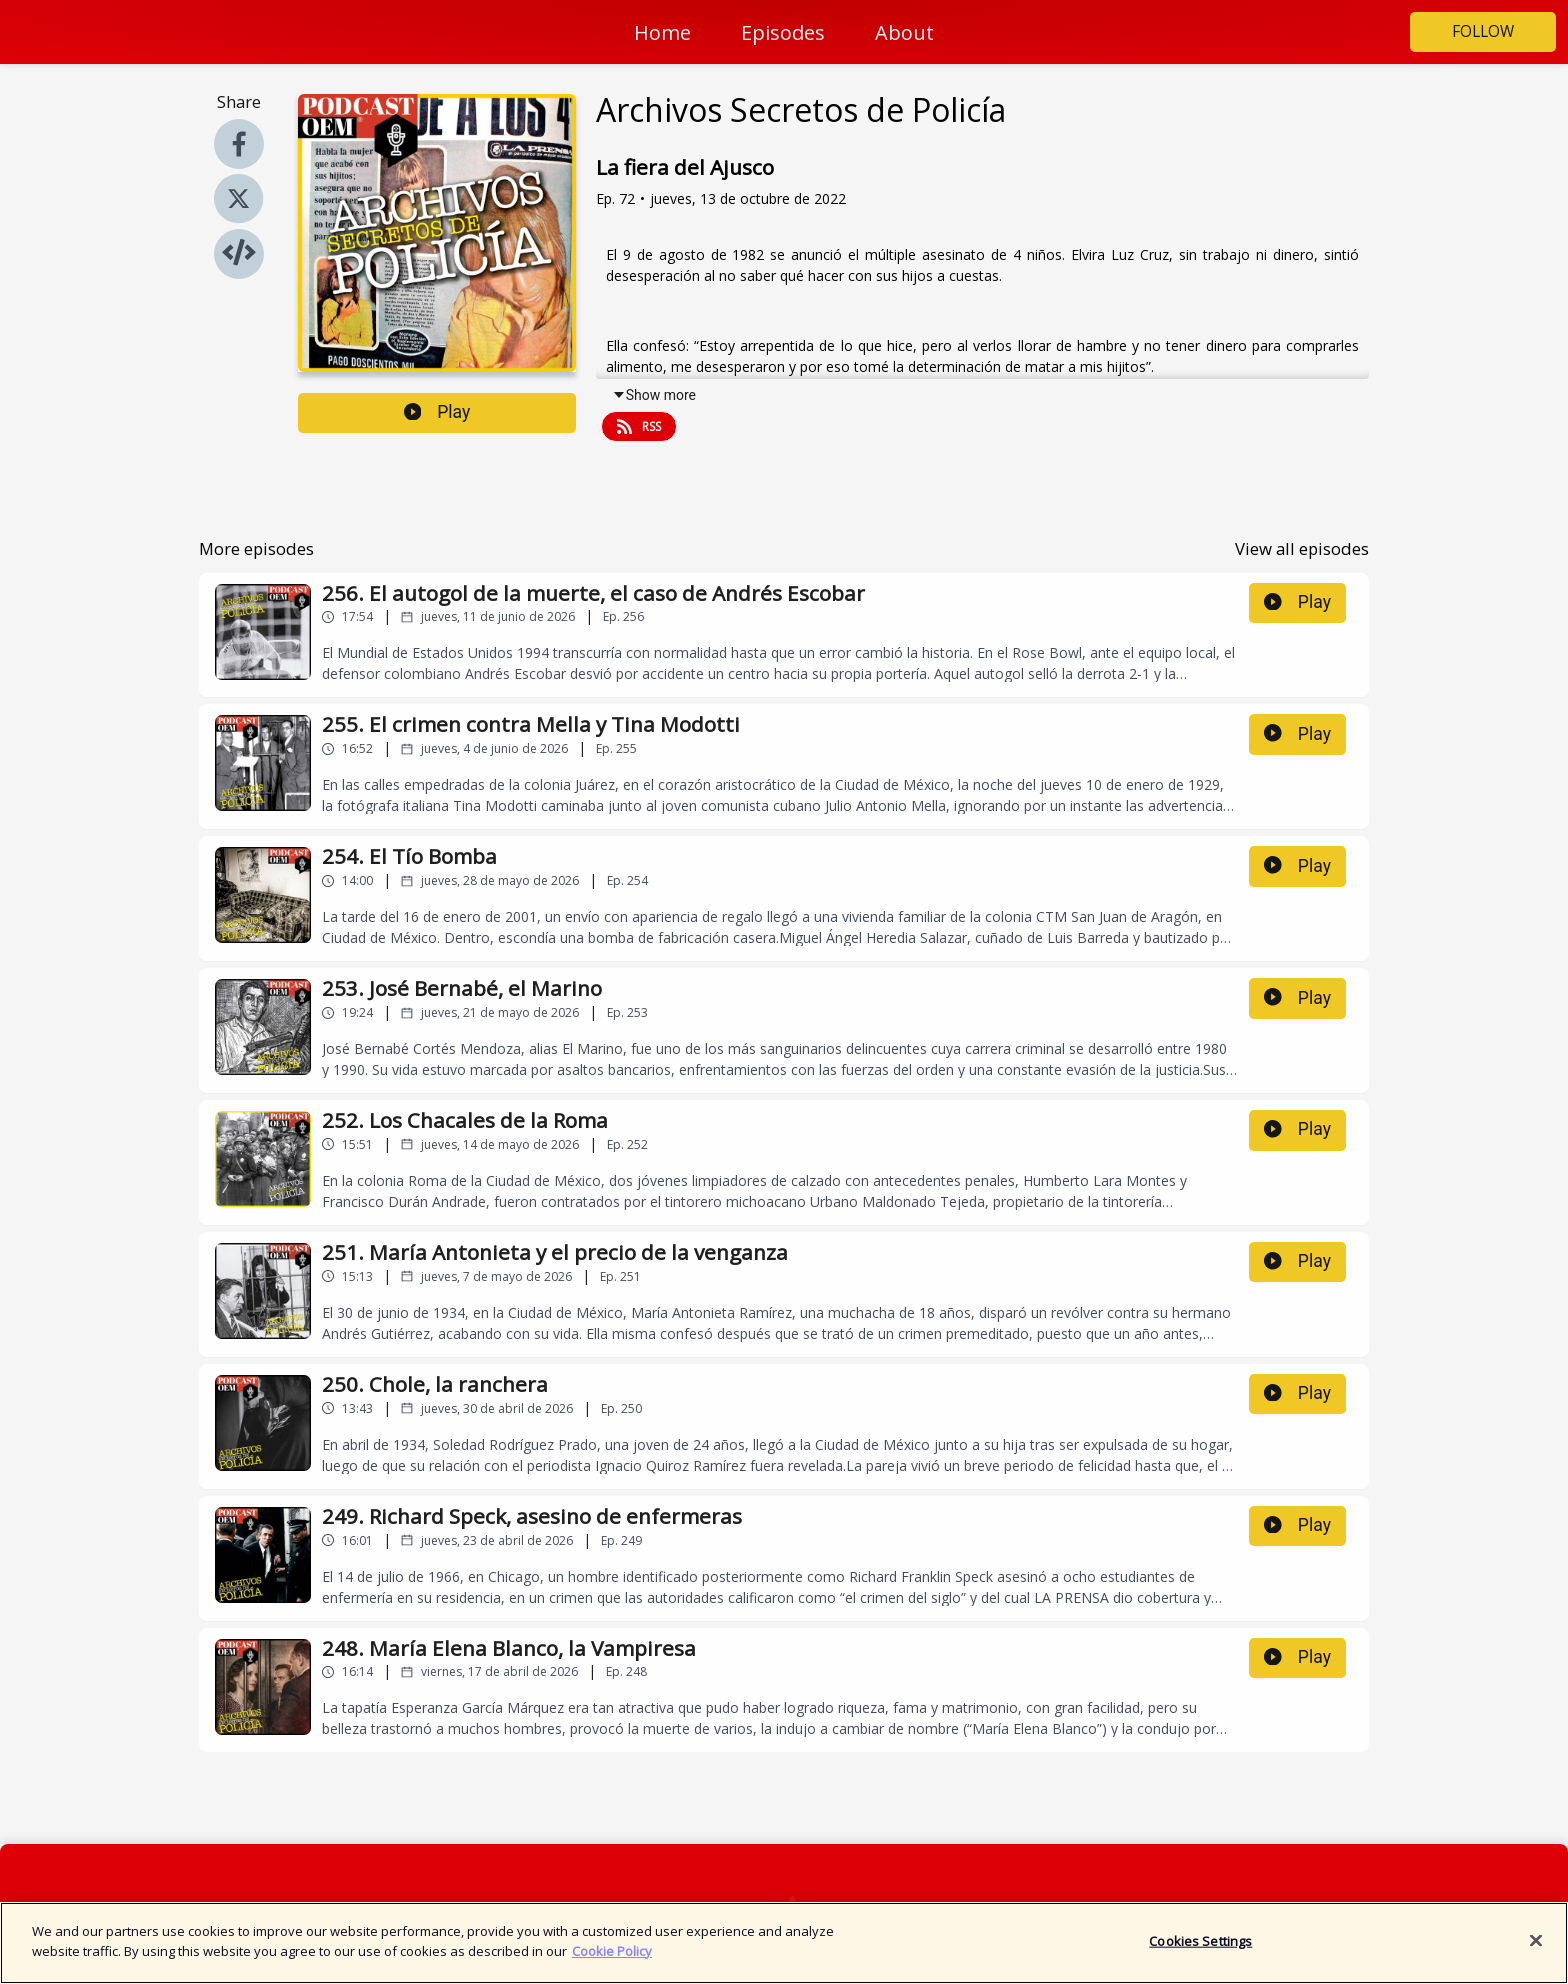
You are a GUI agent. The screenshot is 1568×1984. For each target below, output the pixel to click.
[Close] (1536, 1950)
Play (437, 412)
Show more (654, 395)
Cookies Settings (1200, 1950)
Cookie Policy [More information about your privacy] (612, 1960)
